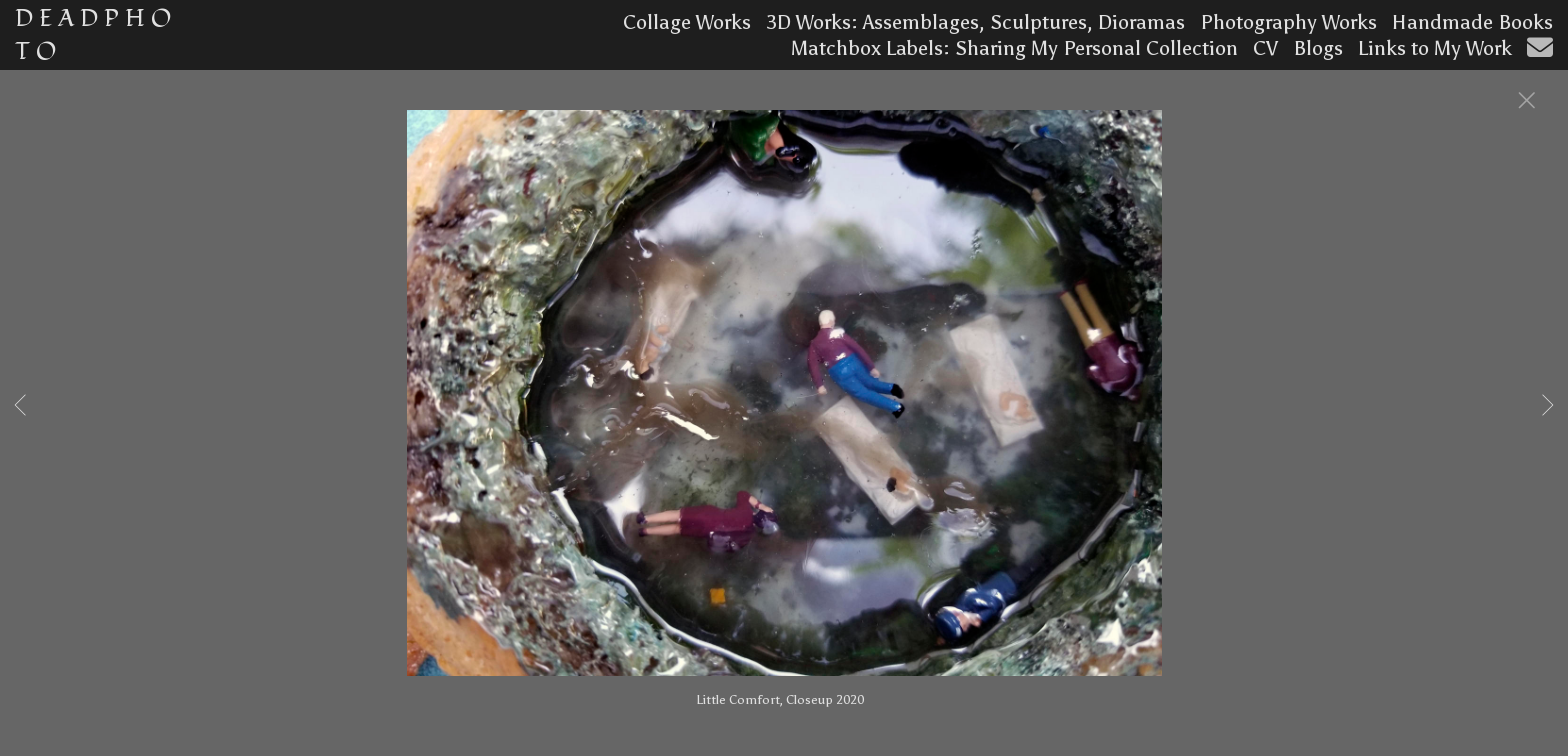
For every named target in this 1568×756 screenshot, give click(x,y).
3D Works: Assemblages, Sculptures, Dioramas (975, 22)
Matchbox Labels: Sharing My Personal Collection (1014, 48)
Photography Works (1288, 22)
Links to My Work (1435, 48)
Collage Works (687, 22)
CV (1265, 48)
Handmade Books (1472, 22)
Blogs (1318, 48)
